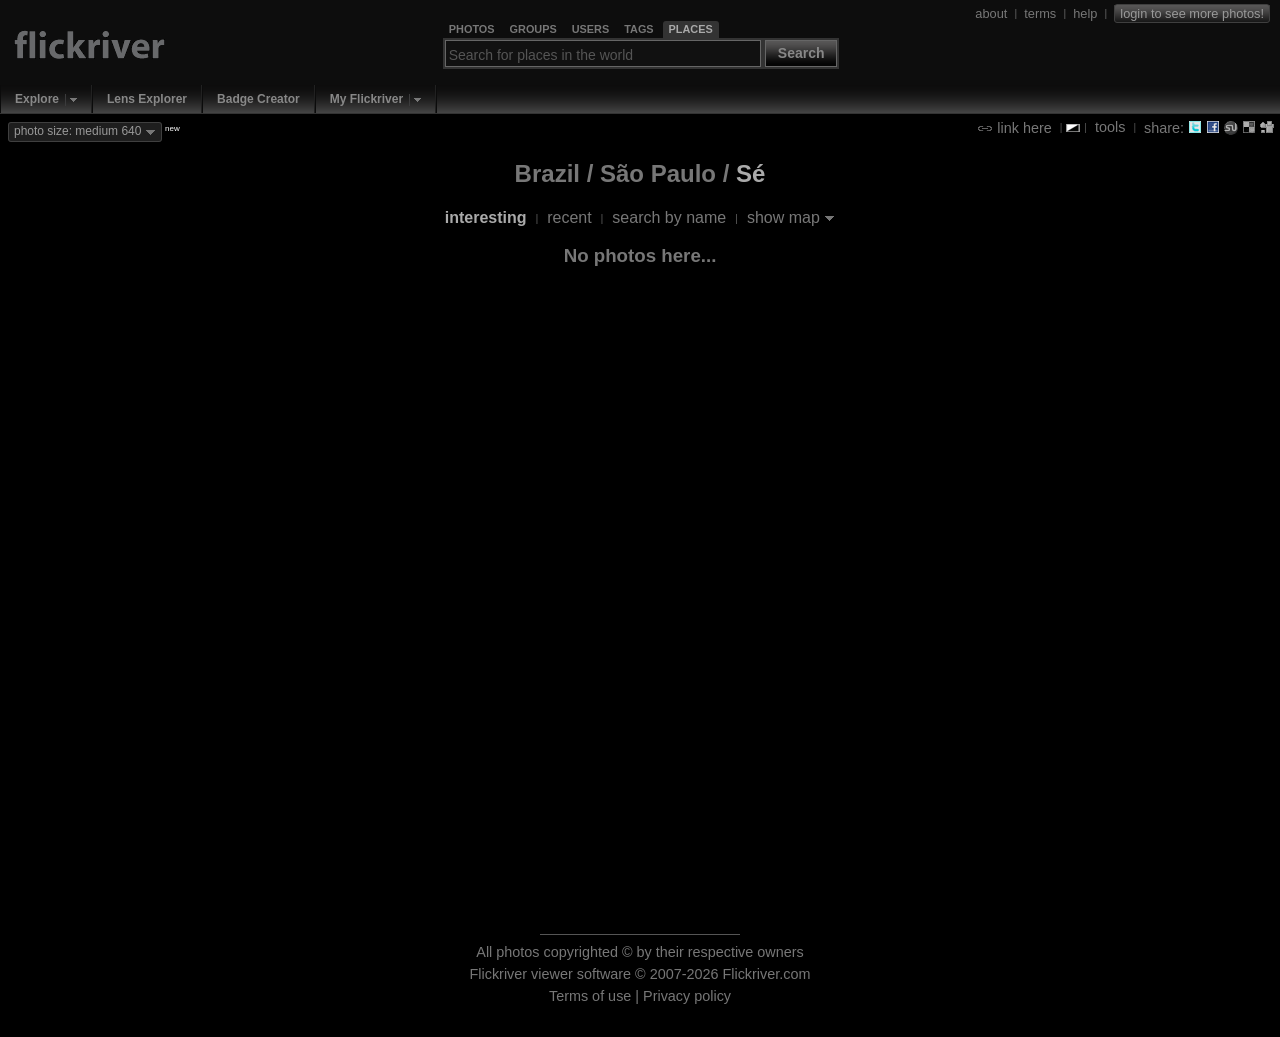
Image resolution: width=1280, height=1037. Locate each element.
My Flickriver (366, 99)
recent (569, 217)
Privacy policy (687, 996)
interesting (486, 217)
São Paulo (658, 173)
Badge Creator (258, 99)
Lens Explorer (147, 99)
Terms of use (590, 996)
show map (783, 217)
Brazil (547, 173)
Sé (750, 173)
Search (801, 53)
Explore (37, 99)
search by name (669, 217)
